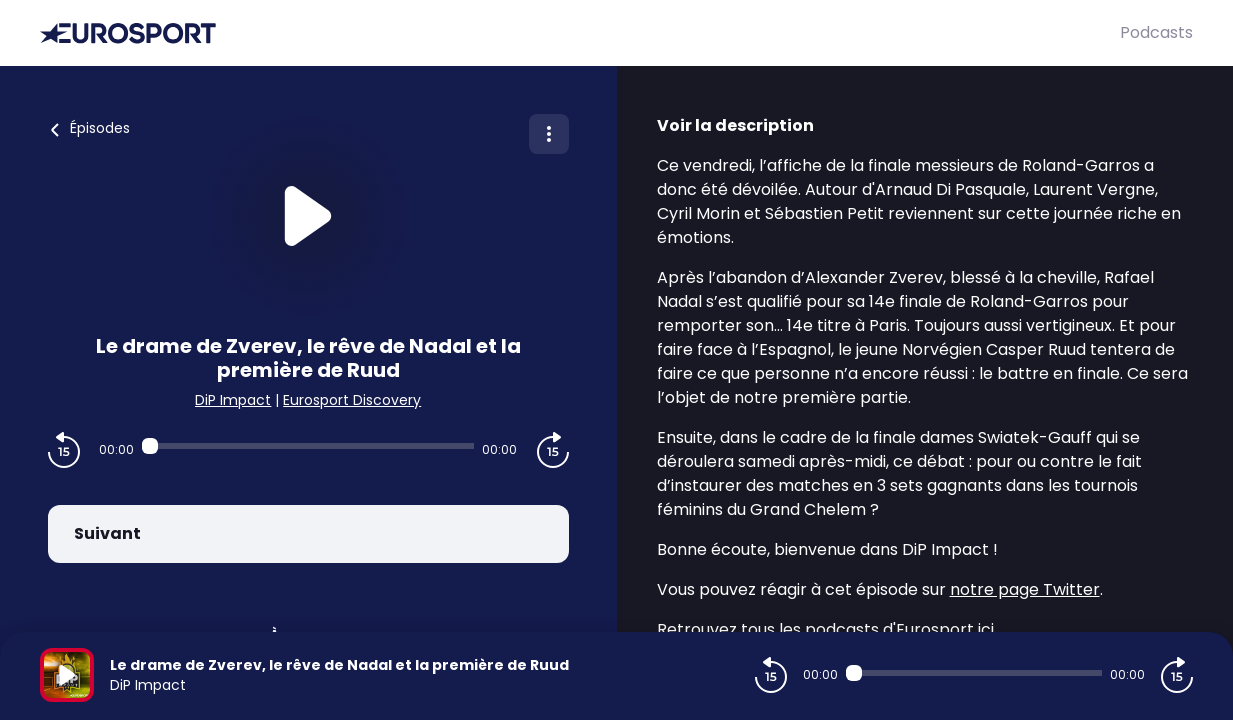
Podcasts (1156, 32)
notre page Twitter (1025, 589)
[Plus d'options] (549, 134)
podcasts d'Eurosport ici (899, 629)
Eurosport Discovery (352, 400)
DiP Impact (233, 400)
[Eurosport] (580, 33)
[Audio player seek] (308, 446)
